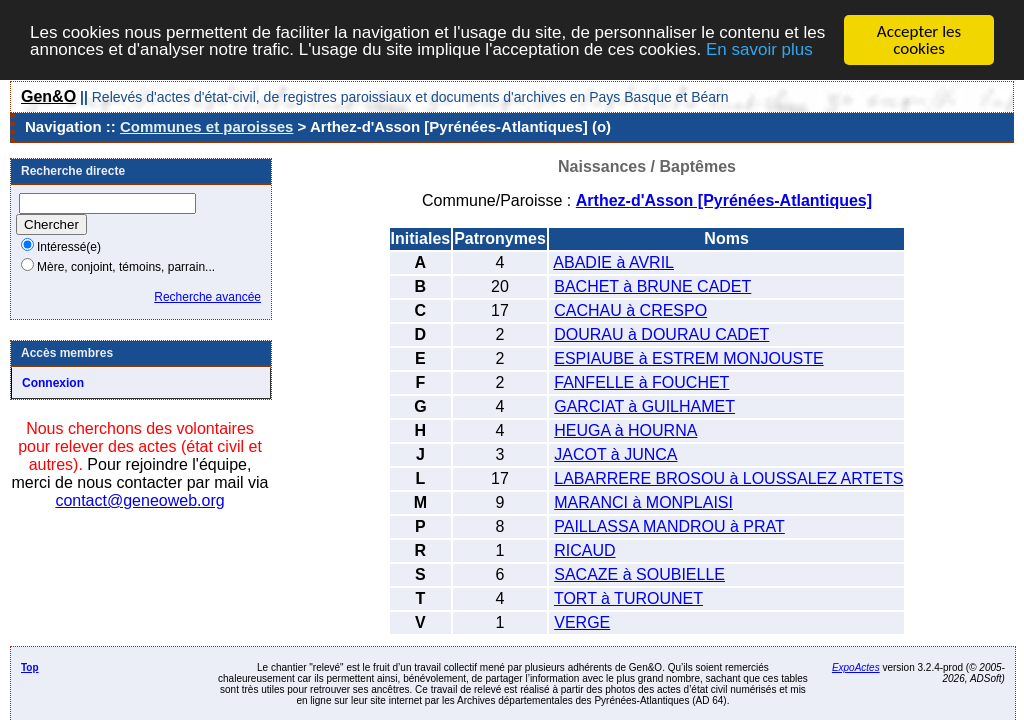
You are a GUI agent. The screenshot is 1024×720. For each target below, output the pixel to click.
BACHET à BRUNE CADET (652, 286)
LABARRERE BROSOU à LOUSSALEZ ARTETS (728, 478)
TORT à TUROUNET (628, 598)
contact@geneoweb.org (139, 500)
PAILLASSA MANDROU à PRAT (669, 526)
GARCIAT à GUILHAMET (644, 406)
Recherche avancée (207, 297)
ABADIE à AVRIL (613, 262)
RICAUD (584, 550)
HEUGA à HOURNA (625, 430)
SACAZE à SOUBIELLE (639, 574)
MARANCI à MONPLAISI (643, 502)
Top (30, 667)
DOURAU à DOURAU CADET (661, 334)
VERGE (582, 622)
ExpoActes (856, 667)
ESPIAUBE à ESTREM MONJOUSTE (688, 358)
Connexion (53, 383)
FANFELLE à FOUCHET (641, 382)
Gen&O (48, 96)
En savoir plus (759, 48)
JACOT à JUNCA (615, 454)
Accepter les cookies (919, 40)
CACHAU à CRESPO (630, 310)
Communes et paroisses (206, 126)
